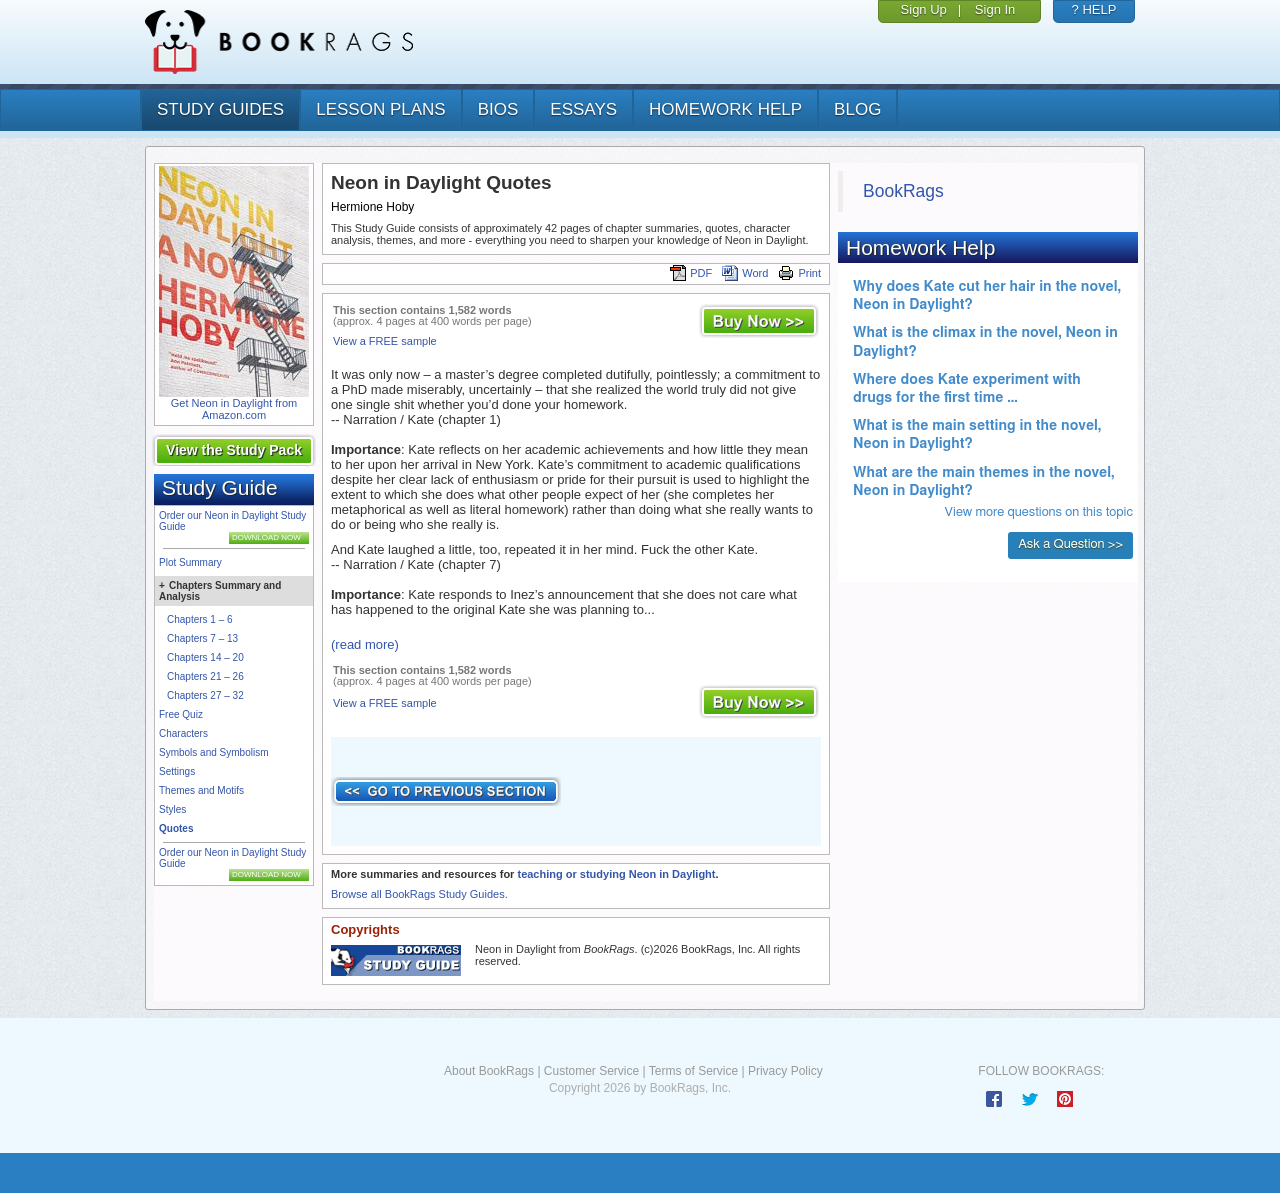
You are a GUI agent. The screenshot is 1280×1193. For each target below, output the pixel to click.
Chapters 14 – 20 (205, 657)
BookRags (903, 191)
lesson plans (380, 109)
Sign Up (924, 9)
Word (745, 273)
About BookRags (489, 1071)
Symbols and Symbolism (213, 752)
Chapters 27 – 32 (205, 695)
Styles (172, 809)
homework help (725, 109)
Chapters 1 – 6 (200, 619)
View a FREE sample (385, 341)
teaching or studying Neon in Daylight (616, 874)
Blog (857, 109)
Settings (177, 771)
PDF (691, 273)
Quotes (176, 828)
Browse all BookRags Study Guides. (419, 894)
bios (498, 109)
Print (799, 273)
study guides (220, 109)
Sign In (995, 9)
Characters (183, 733)
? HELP (1094, 9)
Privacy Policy (785, 1071)
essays (583, 109)
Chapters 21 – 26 (205, 676)
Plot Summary (190, 562)
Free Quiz (181, 714)
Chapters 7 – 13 (202, 638)
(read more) (365, 644)
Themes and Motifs (201, 790)
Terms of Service (693, 1071)
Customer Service (591, 1071)
